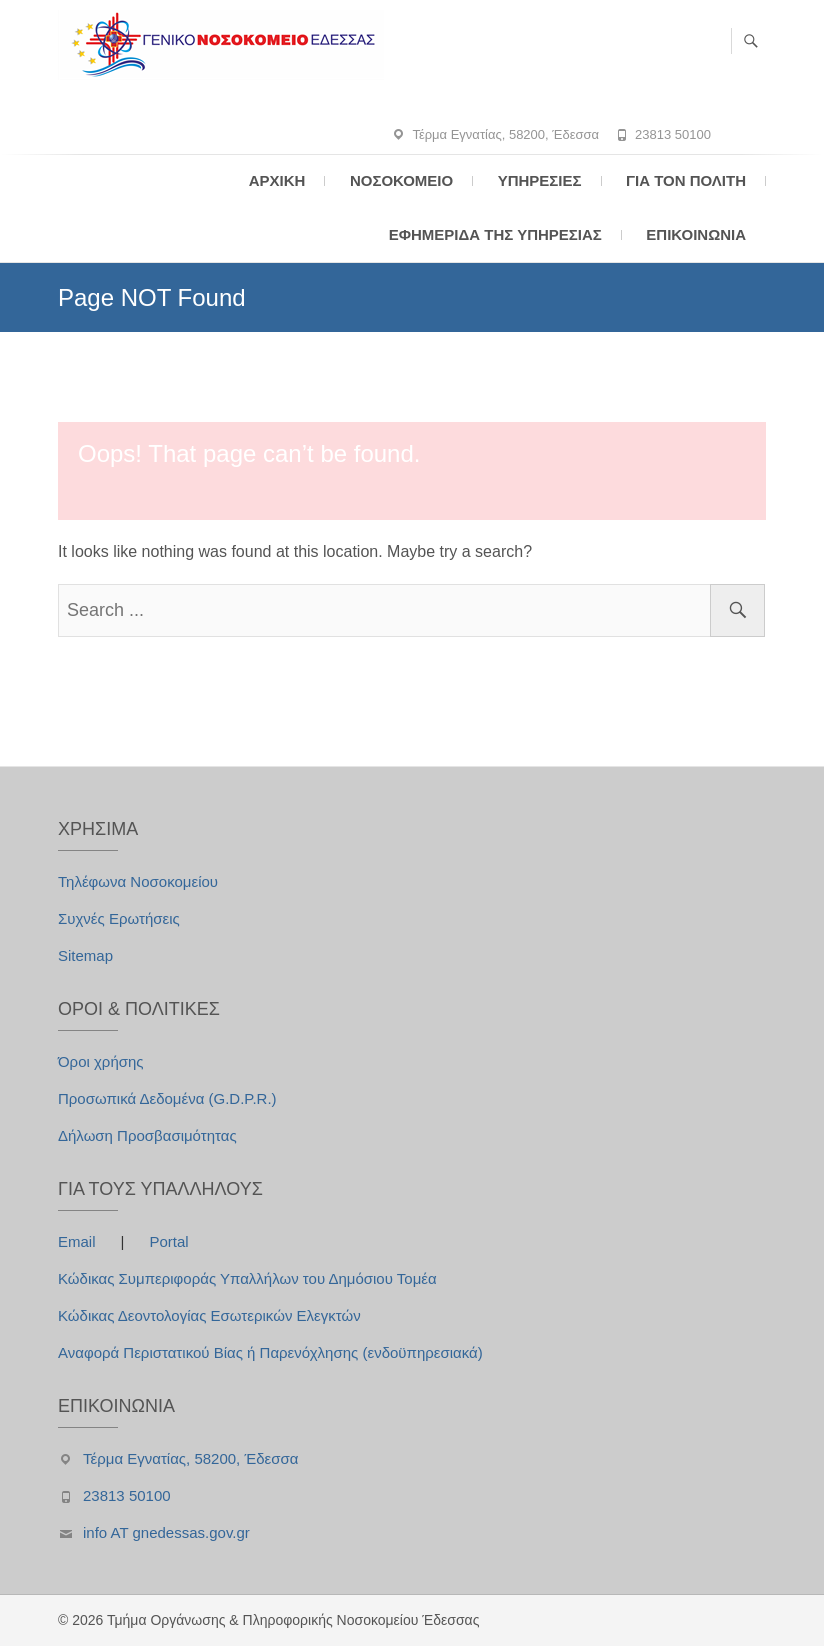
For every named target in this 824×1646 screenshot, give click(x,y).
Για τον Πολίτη (686, 180)
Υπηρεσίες (540, 180)
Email (79, 1241)
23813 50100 (673, 134)
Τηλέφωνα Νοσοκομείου (138, 881)
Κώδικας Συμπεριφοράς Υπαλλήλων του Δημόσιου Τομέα (247, 1278)
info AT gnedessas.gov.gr (166, 1532)
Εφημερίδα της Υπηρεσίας (495, 234)
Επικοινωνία (696, 234)
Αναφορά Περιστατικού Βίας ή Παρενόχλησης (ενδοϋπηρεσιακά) (270, 1352)
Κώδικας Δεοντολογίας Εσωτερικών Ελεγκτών (209, 1315)
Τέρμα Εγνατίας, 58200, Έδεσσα (505, 134)
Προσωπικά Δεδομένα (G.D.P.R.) (167, 1098)
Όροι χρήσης (101, 1061)
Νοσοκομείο (401, 180)
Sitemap (85, 955)
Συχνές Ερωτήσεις (119, 918)
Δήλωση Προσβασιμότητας (147, 1135)
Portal (168, 1241)
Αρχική (277, 180)
